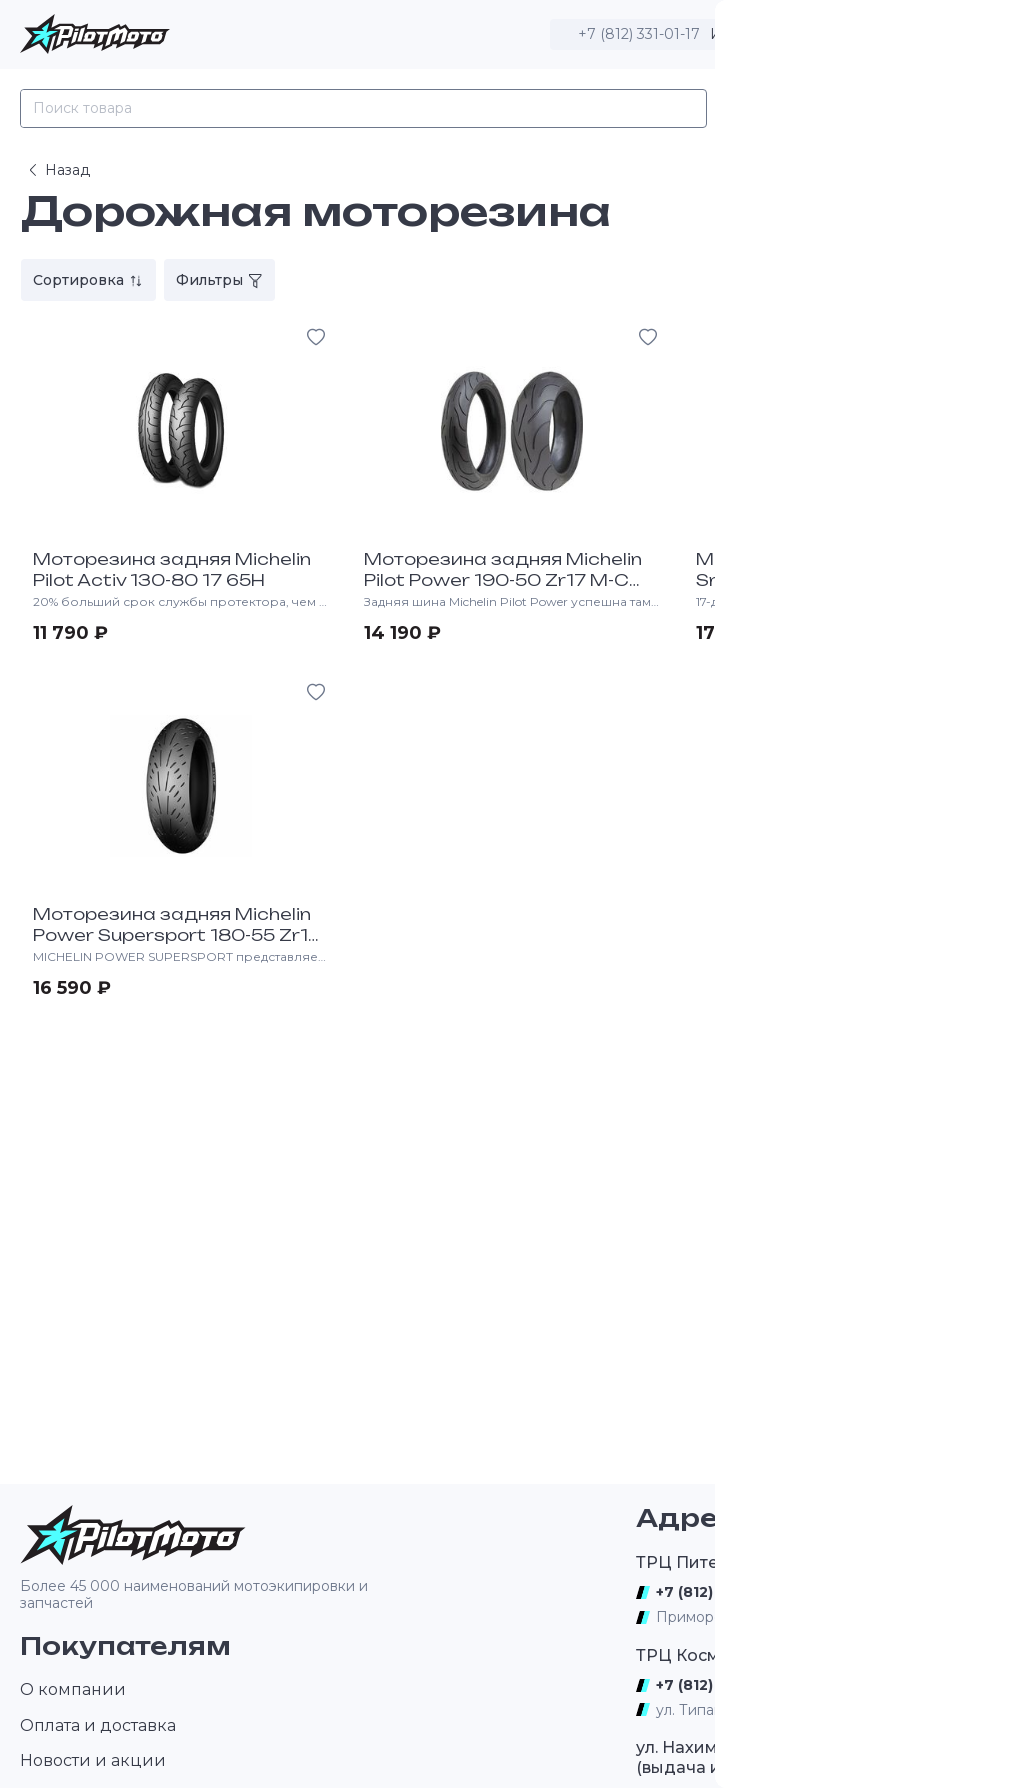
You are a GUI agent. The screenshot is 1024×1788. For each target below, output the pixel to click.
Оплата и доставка (98, 1725)
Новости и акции (93, 1760)
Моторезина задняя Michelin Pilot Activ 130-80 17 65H (172, 569)
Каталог (765, 108)
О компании (73, 1689)
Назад (57, 170)
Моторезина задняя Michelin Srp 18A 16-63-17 (835, 569)
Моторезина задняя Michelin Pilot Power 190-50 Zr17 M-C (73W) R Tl (503, 580)
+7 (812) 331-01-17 (639, 34)
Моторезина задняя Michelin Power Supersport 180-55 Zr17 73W (176, 935)
